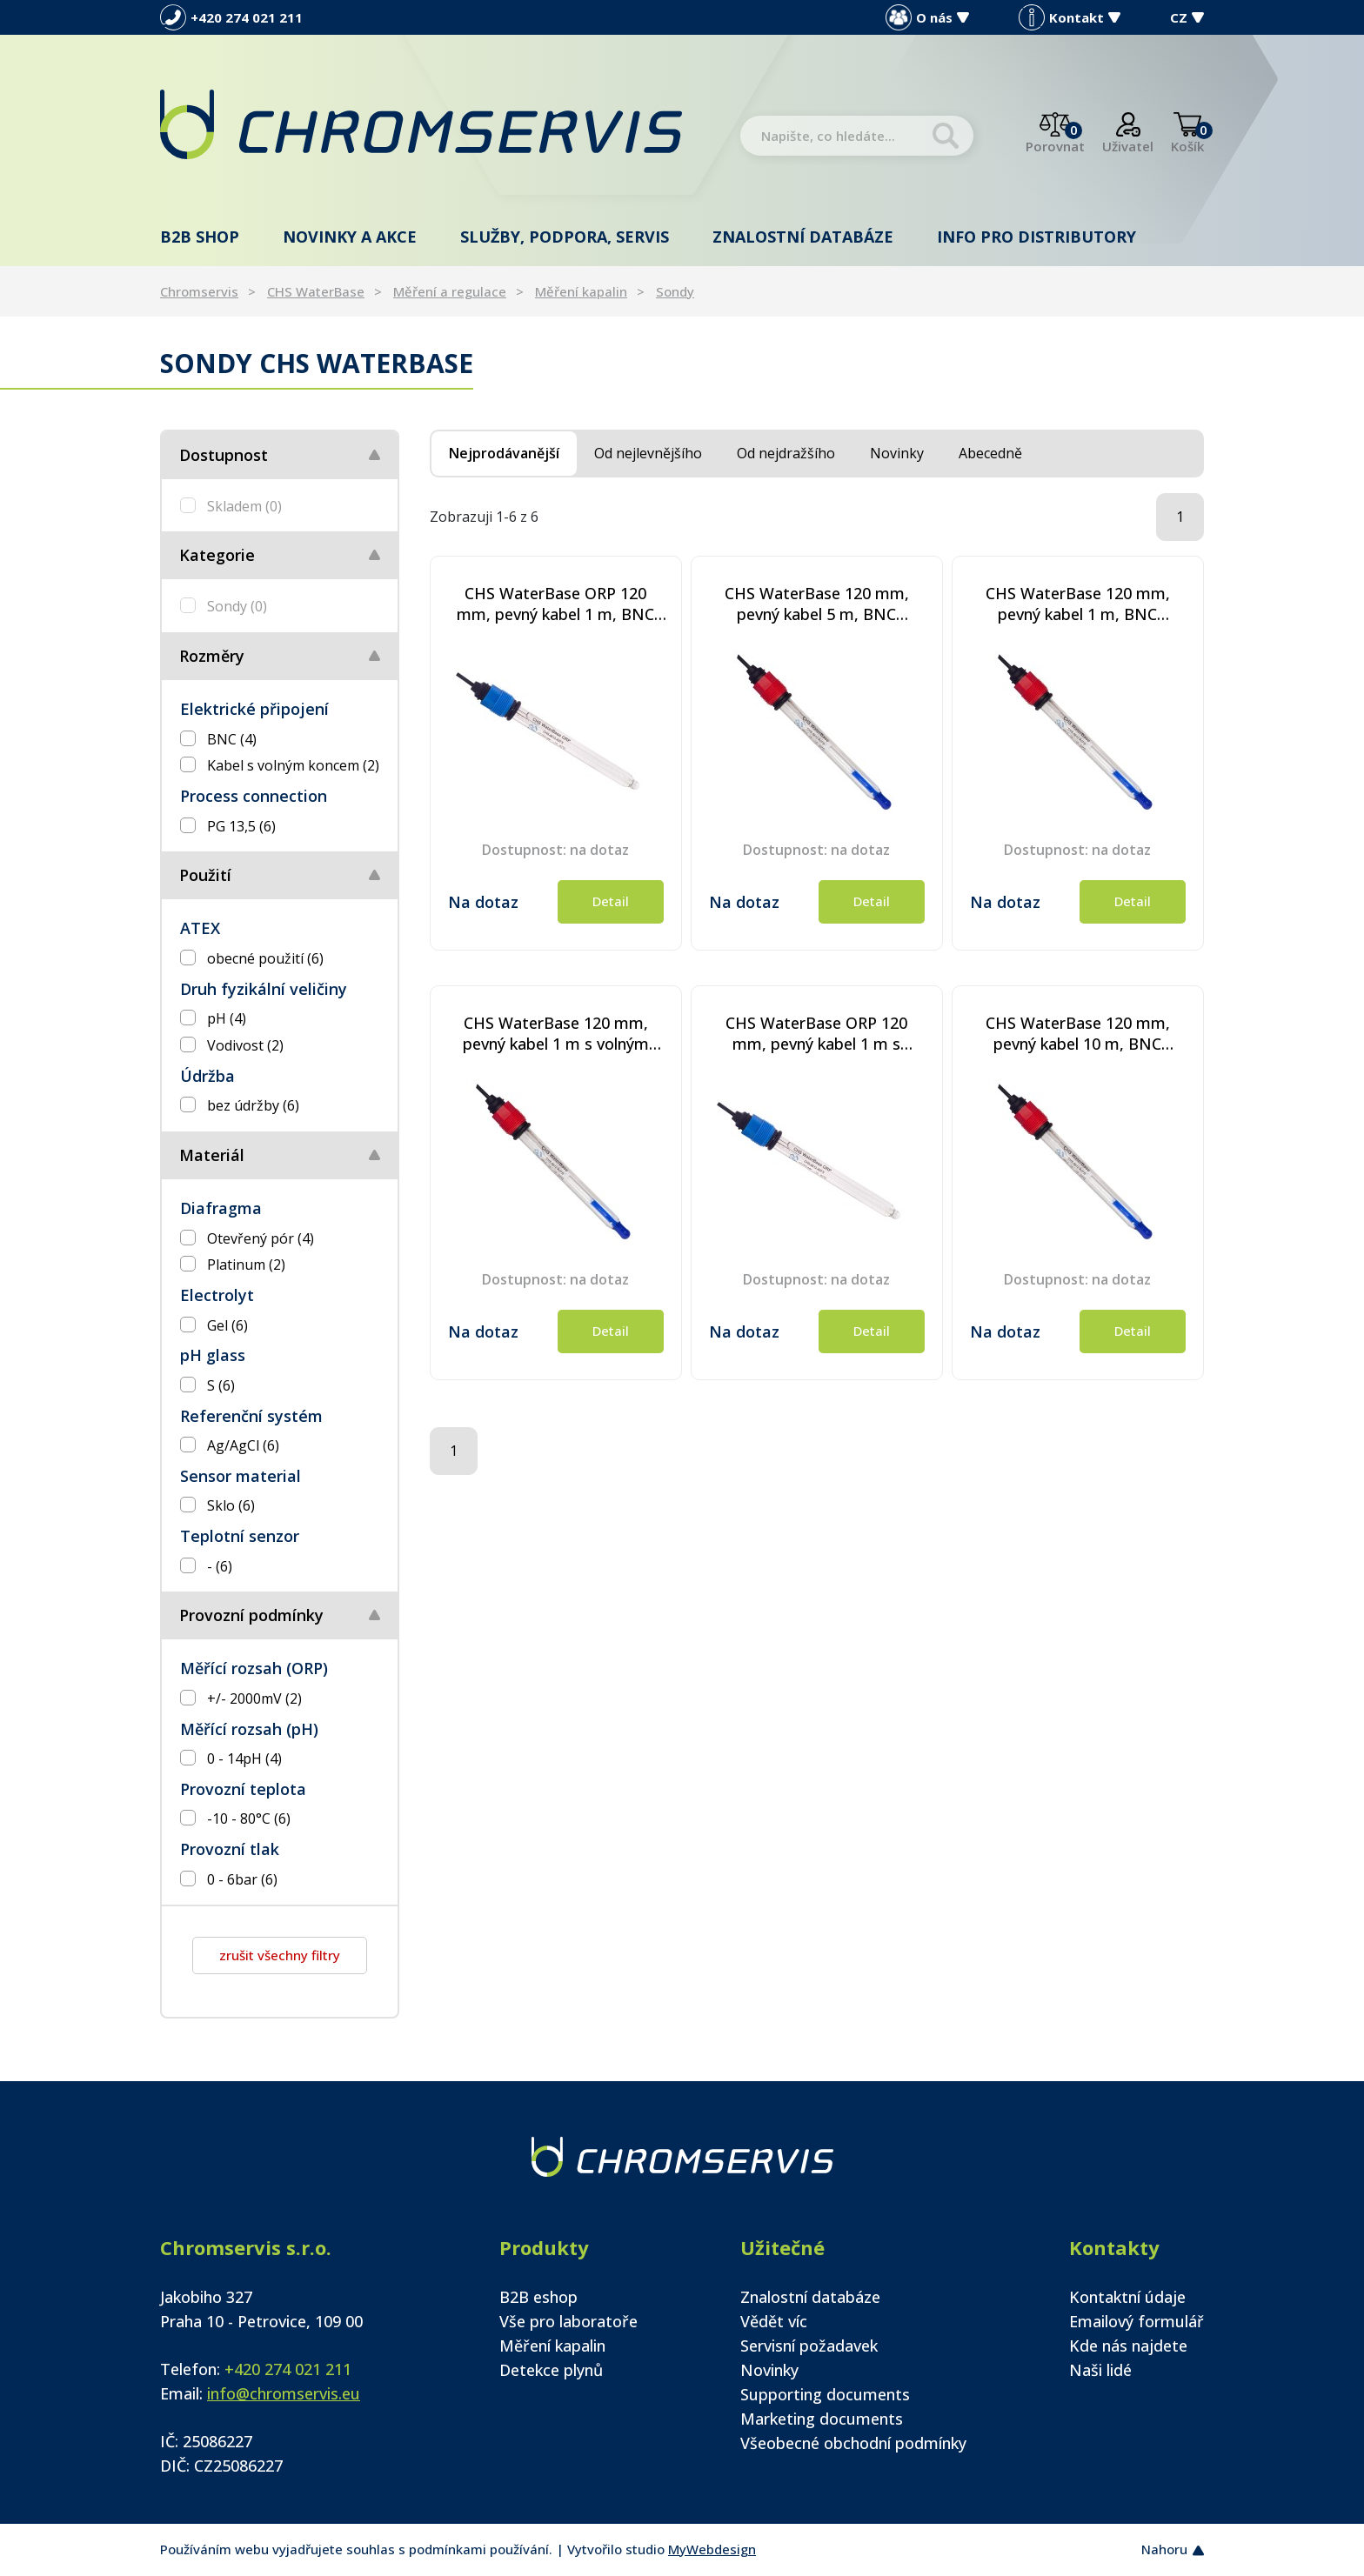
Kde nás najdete (1128, 2345)
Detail (610, 901)
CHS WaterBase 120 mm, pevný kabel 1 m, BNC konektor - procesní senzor (1077, 603)
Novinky (769, 2369)
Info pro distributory (1036, 236)
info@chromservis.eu (283, 2393)
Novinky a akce (350, 236)
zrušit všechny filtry (279, 1955)
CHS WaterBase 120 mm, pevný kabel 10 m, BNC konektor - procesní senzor (1077, 1033)
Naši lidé (1100, 2369)
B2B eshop (538, 2296)
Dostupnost (223, 454)
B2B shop (199, 236)
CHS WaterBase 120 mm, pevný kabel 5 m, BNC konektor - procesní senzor (816, 603)
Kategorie (217, 554)
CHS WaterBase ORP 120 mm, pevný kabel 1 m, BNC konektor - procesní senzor (555, 603)
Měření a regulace (449, 291)
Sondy (675, 291)
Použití (205, 874)
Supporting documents (825, 2394)
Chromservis (199, 291)
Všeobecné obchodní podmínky (853, 2443)
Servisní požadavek (809, 2345)
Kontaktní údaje (1127, 2296)
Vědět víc (773, 2321)
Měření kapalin (581, 291)
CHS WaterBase (315, 291)
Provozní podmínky (251, 1615)
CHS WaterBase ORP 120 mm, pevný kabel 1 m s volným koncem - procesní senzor (817, 1033)
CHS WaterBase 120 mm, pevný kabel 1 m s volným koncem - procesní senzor (556, 1033)
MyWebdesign (712, 2549)
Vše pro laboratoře (568, 2321)
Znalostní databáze (802, 236)
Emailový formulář (1136, 2321)
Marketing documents (821, 2418)
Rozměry (211, 655)
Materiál (211, 1155)
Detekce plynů (551, 2369)
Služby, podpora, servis (564, 236)
